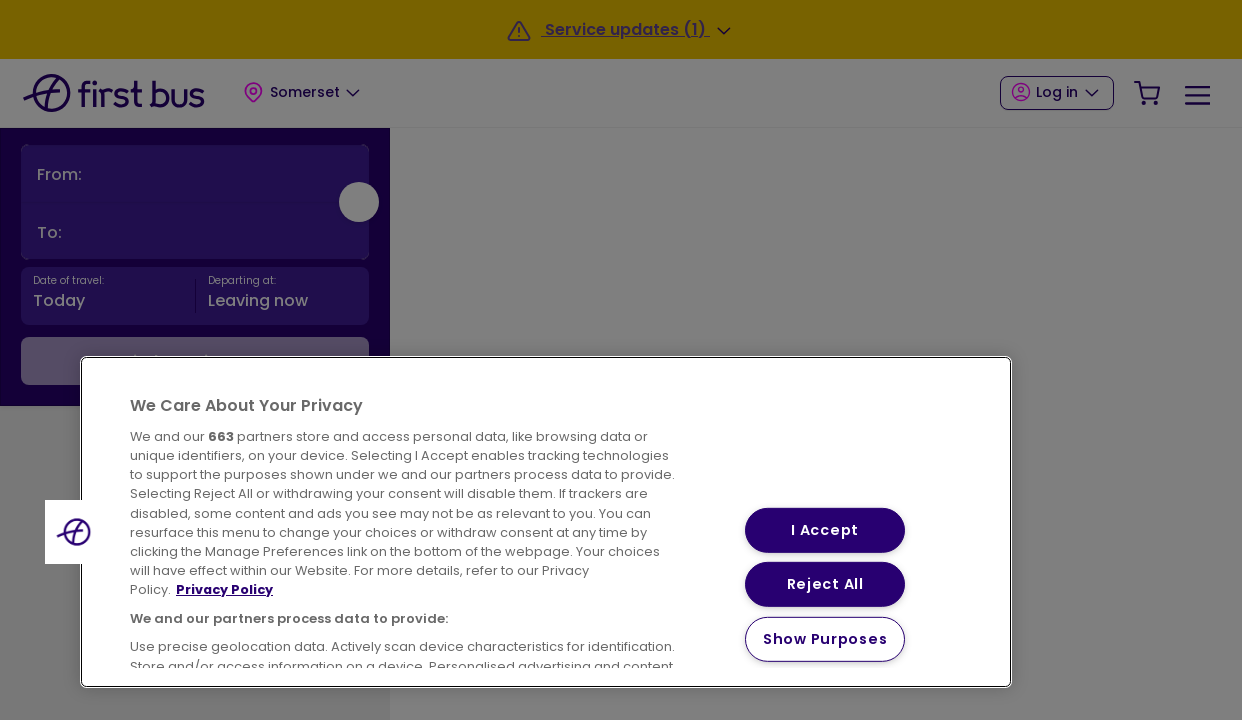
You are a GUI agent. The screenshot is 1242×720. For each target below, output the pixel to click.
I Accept (825, 529)
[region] (546, 522)
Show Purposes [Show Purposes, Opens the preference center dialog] (825, 639)
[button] (77, 532)
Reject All (825, 584)
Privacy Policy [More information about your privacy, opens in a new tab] (224, 589)
